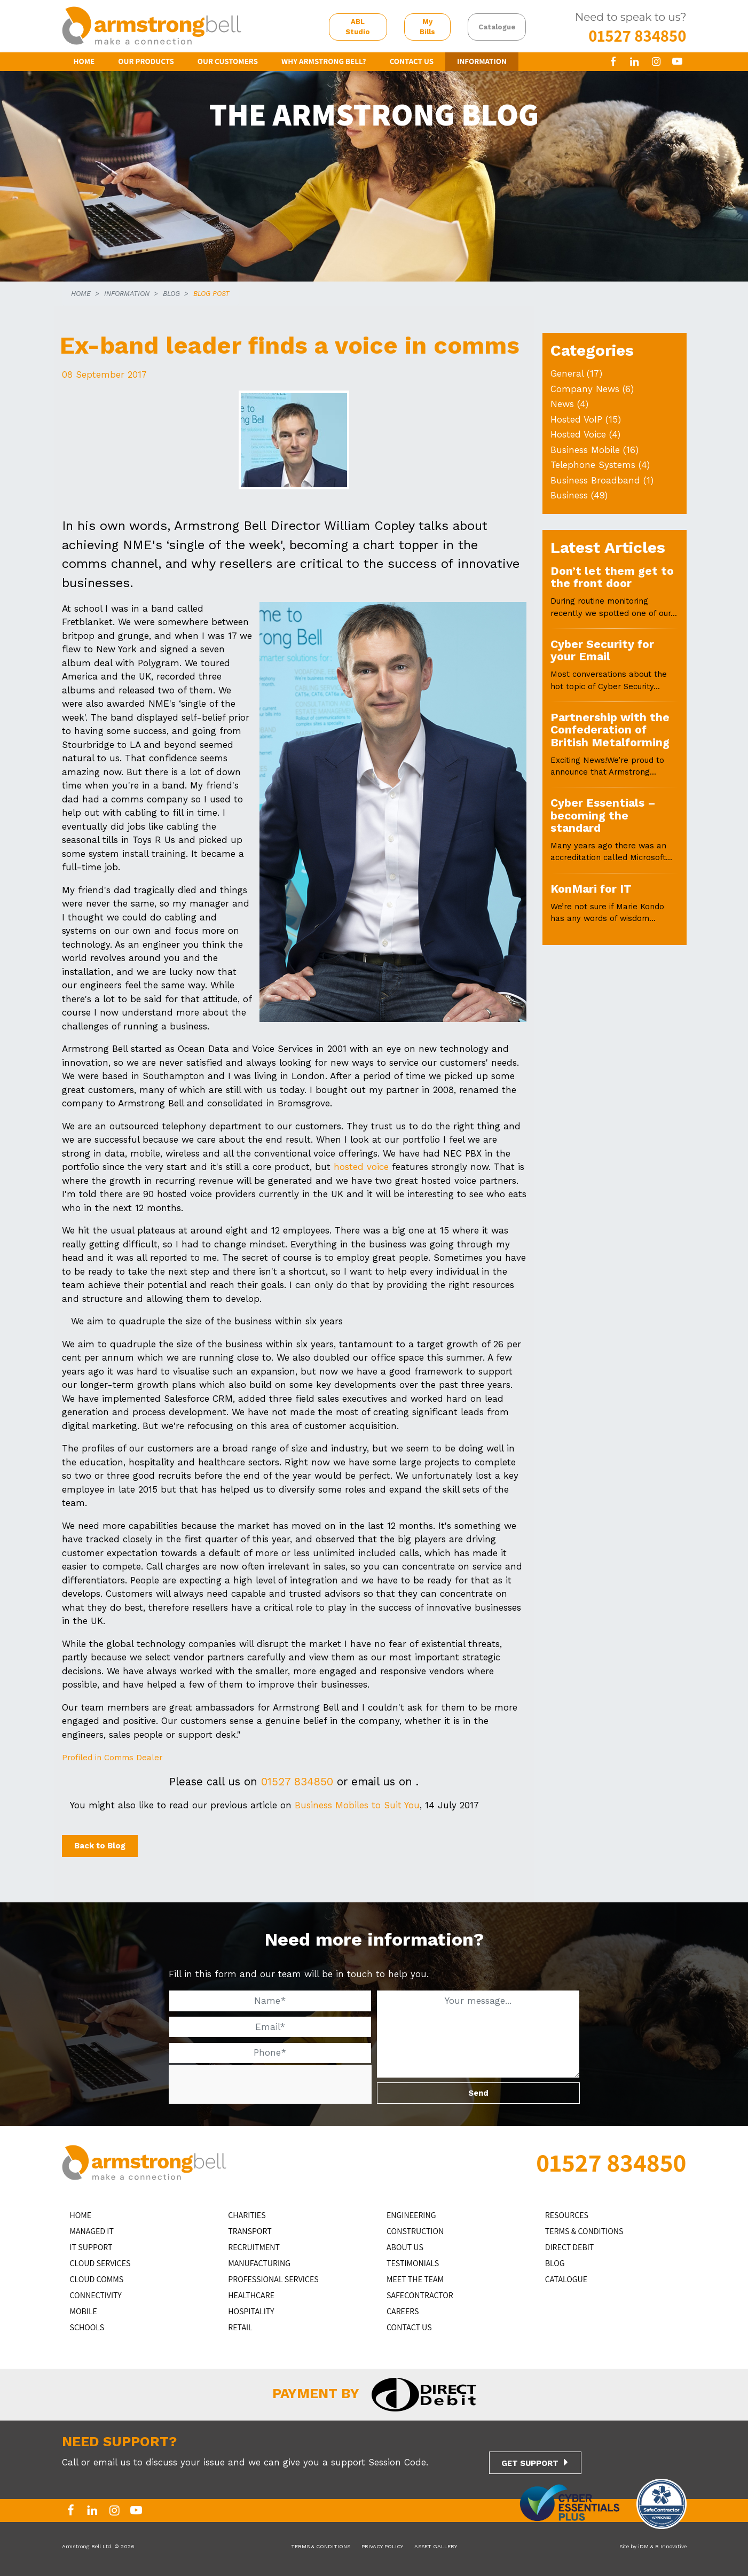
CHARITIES (246, 2215)
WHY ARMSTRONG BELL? (323, 61)
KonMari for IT (591, 888)
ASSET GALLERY (435, 2546)
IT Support (91, 2247)
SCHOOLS (87, 2327)
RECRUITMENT (254, 2247)
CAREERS (403, 2311)
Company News (584, 389)
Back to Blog (99, 1846)
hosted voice (361, 1166)
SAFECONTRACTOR (420, 2295)
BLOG (171, 294)
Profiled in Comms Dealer (112, 1757)
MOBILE (83, 2311)
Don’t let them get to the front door (612, 577)
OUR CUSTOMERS (228, 61)
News (562, 404)
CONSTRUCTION (415, 2231)
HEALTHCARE (251, 2295)
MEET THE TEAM (415, 2279)
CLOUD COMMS (97, 2279)
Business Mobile (585, 449)
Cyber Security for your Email (602, 650)
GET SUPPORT (529, 2463)
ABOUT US (405, 2247)
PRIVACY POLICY (382, 2546)
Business (569, 495)
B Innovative (671, 2546)
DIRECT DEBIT (569, 2247)
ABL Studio (357, 27)
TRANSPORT (249, 2231)
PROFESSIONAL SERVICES (273, 2279)
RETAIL (240, 2327)
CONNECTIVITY (96, 2295)
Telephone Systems (592, 464)
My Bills (427, 27)
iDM (643, 2546)
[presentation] (249, 2085)
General (567, 373)
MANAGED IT (92, 2231)
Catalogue (497, 27)
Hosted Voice (578, 434)
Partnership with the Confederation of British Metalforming (610, 730)
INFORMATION (482, 61)
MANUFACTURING (259, 2263)
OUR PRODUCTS (146, 61)
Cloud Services (100, 2263)
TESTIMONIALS (413, 2263)
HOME (84, 61)
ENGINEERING (411, 2215)
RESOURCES (566, 2215)
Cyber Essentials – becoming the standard (603, 815)
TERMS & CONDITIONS (584, 2231)
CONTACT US (412, 61)
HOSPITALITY (251, 2311)
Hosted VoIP (576, 419)
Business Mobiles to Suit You (357, 1805)
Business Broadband (595, 480)
